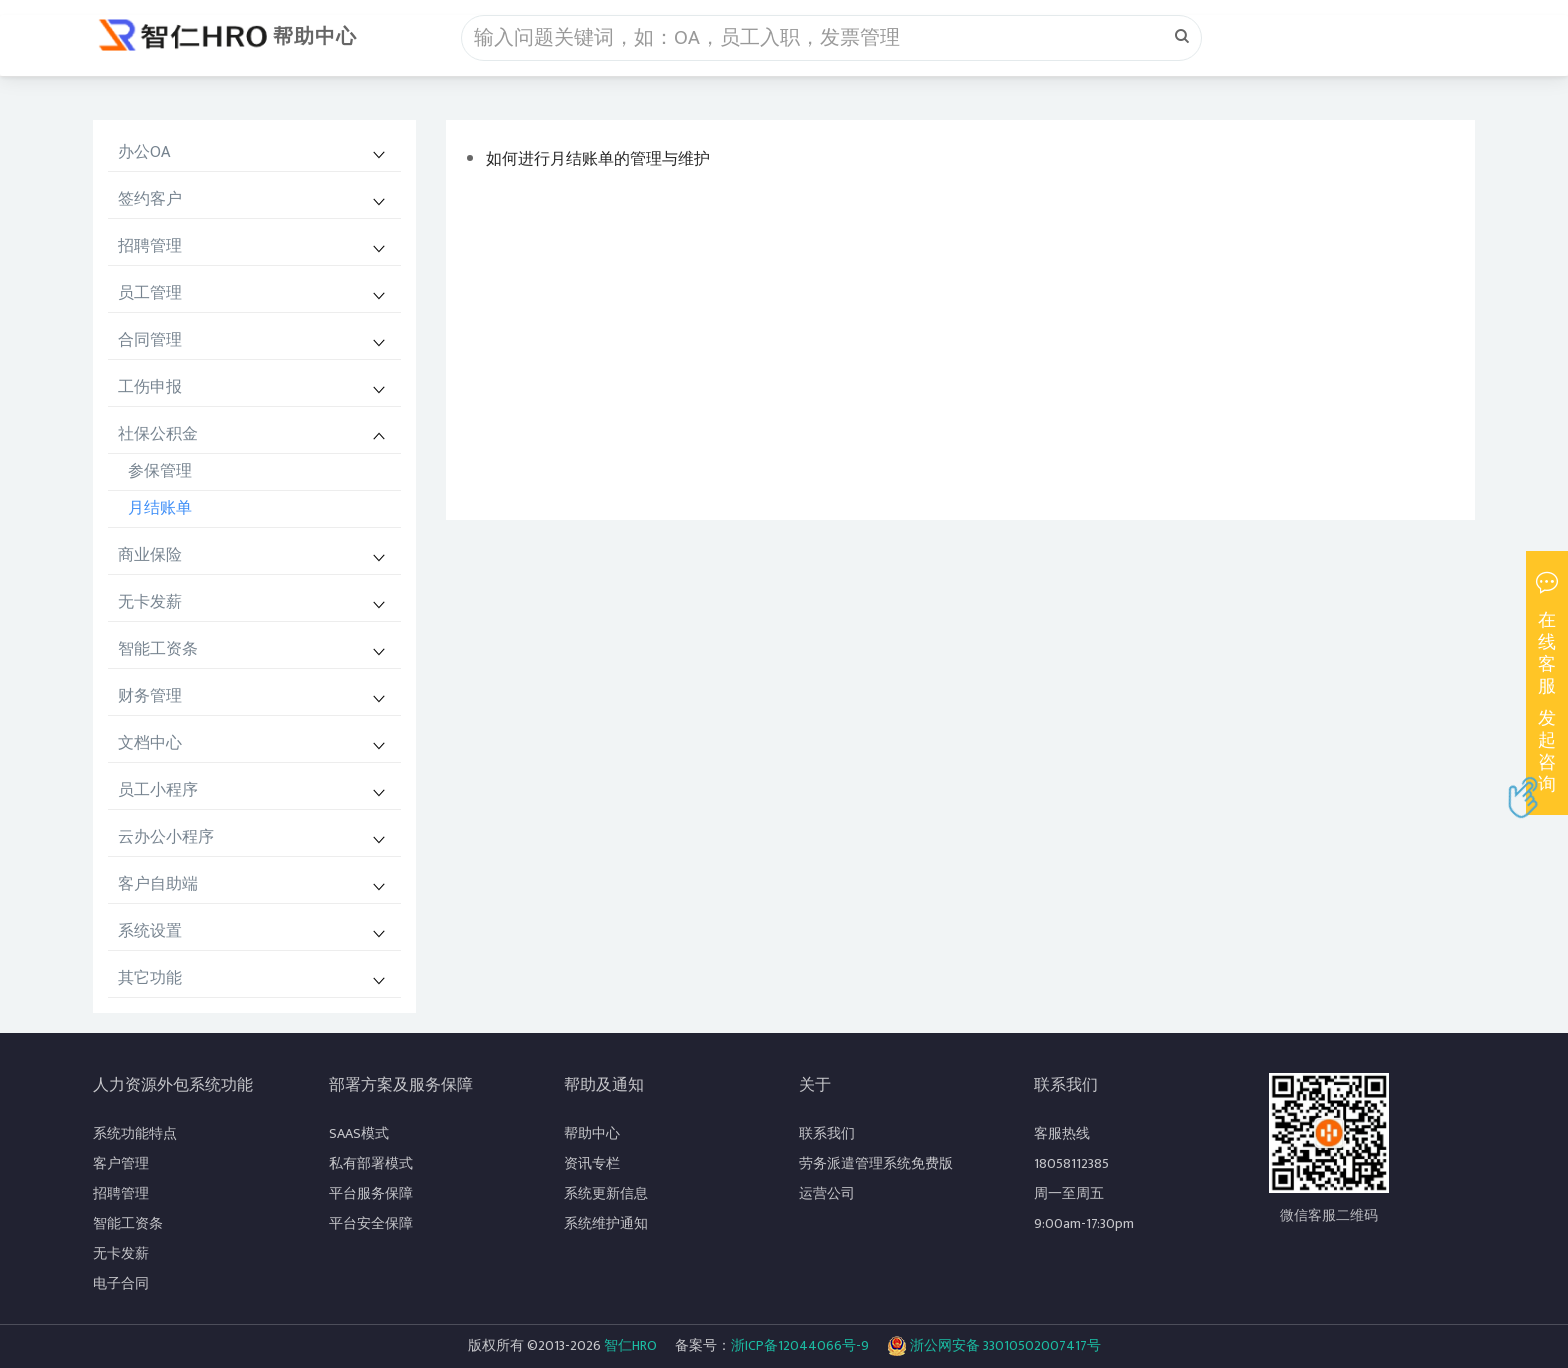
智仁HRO (630, 1345)
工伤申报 (150, 387)
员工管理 (150, 293)
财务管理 (150, 696)
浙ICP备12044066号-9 (800, 1345)
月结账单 (160, 508)
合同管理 (150, 340)
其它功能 (150, 978)
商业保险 (150, 555)
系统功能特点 (135, 1133)
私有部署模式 (371, 1163)
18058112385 (1071, 1163)
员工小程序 (158, 790)
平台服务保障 (371, 1193)
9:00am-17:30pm (1084, 1223)
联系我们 (827, 1133)
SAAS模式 (359, 1133)
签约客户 (150, 199)
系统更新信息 (606, 1193)
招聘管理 (150, 246)
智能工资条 (158, 649)
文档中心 (150, 743)
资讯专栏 (592, 1163)
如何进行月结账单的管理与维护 (598, 159)
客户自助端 (158, 884)
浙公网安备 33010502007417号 (994, 1346)
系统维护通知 (606, 1223)
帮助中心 (315, 37)
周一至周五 (1069, 1193)
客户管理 (121, 1163)
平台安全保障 (371, 1223)
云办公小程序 (166, 837)
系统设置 (150, 931)
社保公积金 (158, 434)
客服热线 (1062, 1133)
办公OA (144, 152)
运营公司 (827, 1193)
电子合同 (121, 1283)
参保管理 (160, 471)
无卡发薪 (150, 602)
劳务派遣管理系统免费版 (876, 1163)
